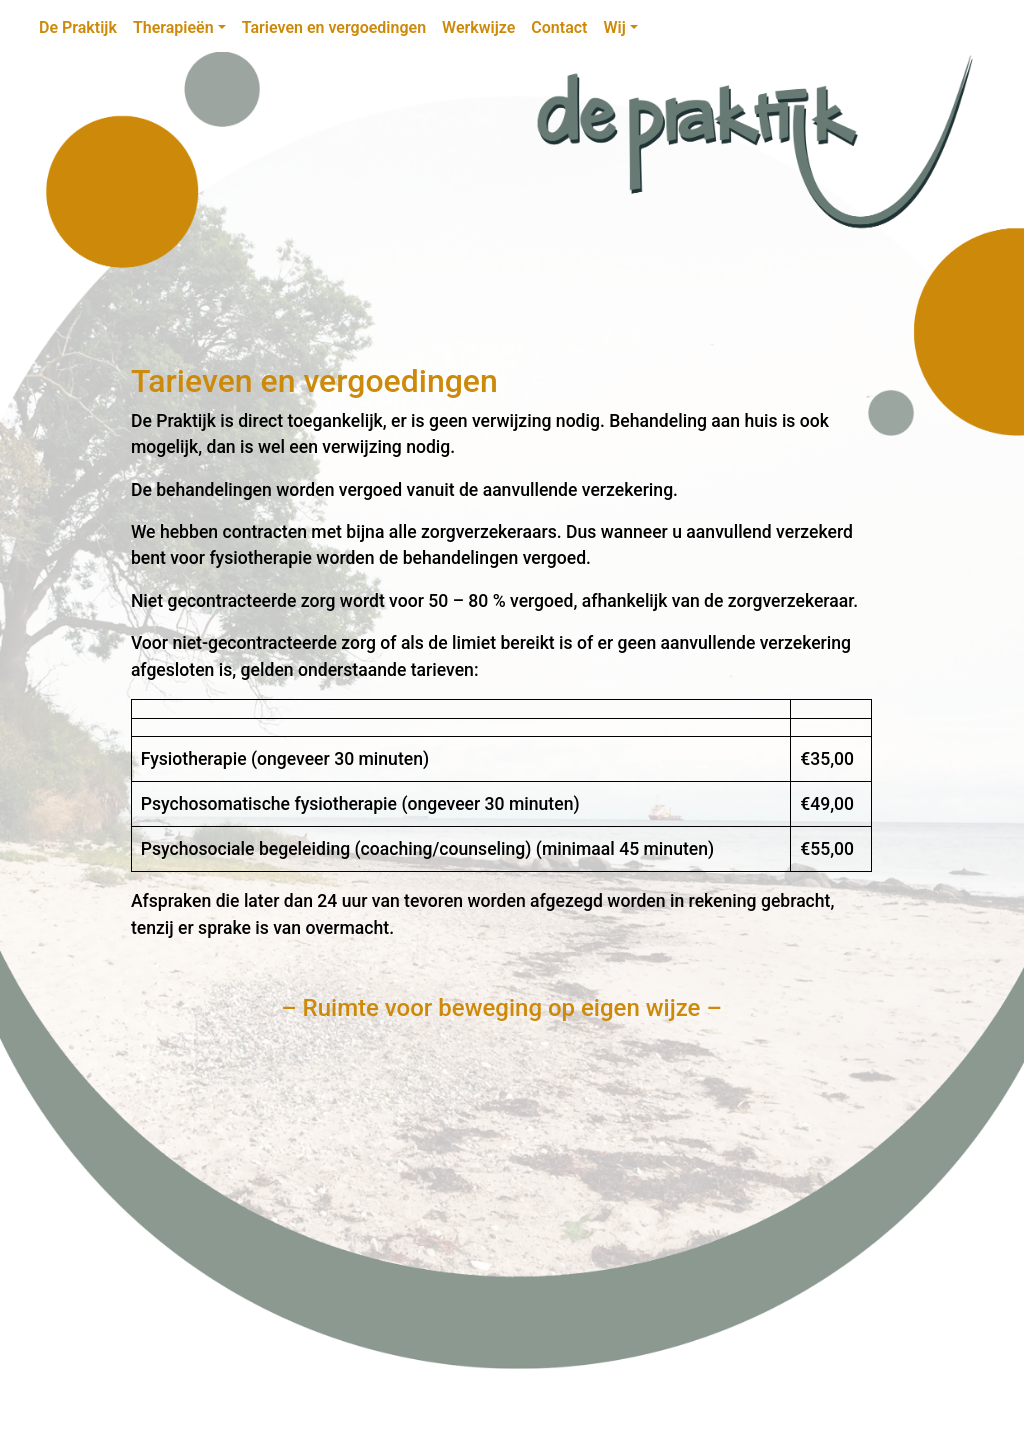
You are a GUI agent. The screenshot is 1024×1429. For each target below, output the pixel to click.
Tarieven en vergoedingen (334, 27)
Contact (559, 27)
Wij (614, 27)
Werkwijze (478, 27)
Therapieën (173, 27)
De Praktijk (78, 27)
